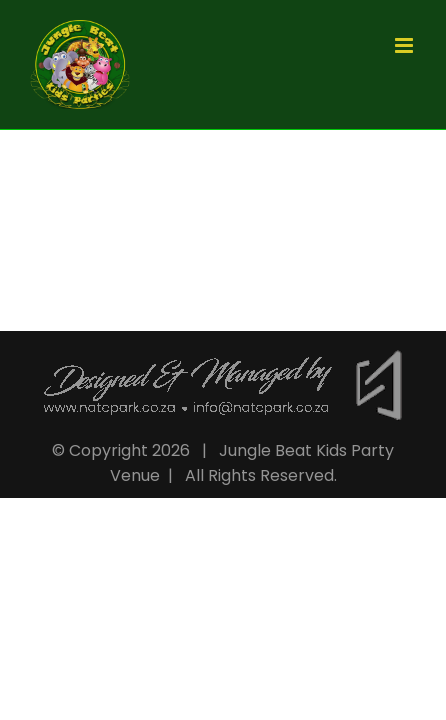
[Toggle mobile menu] (405, 45)
